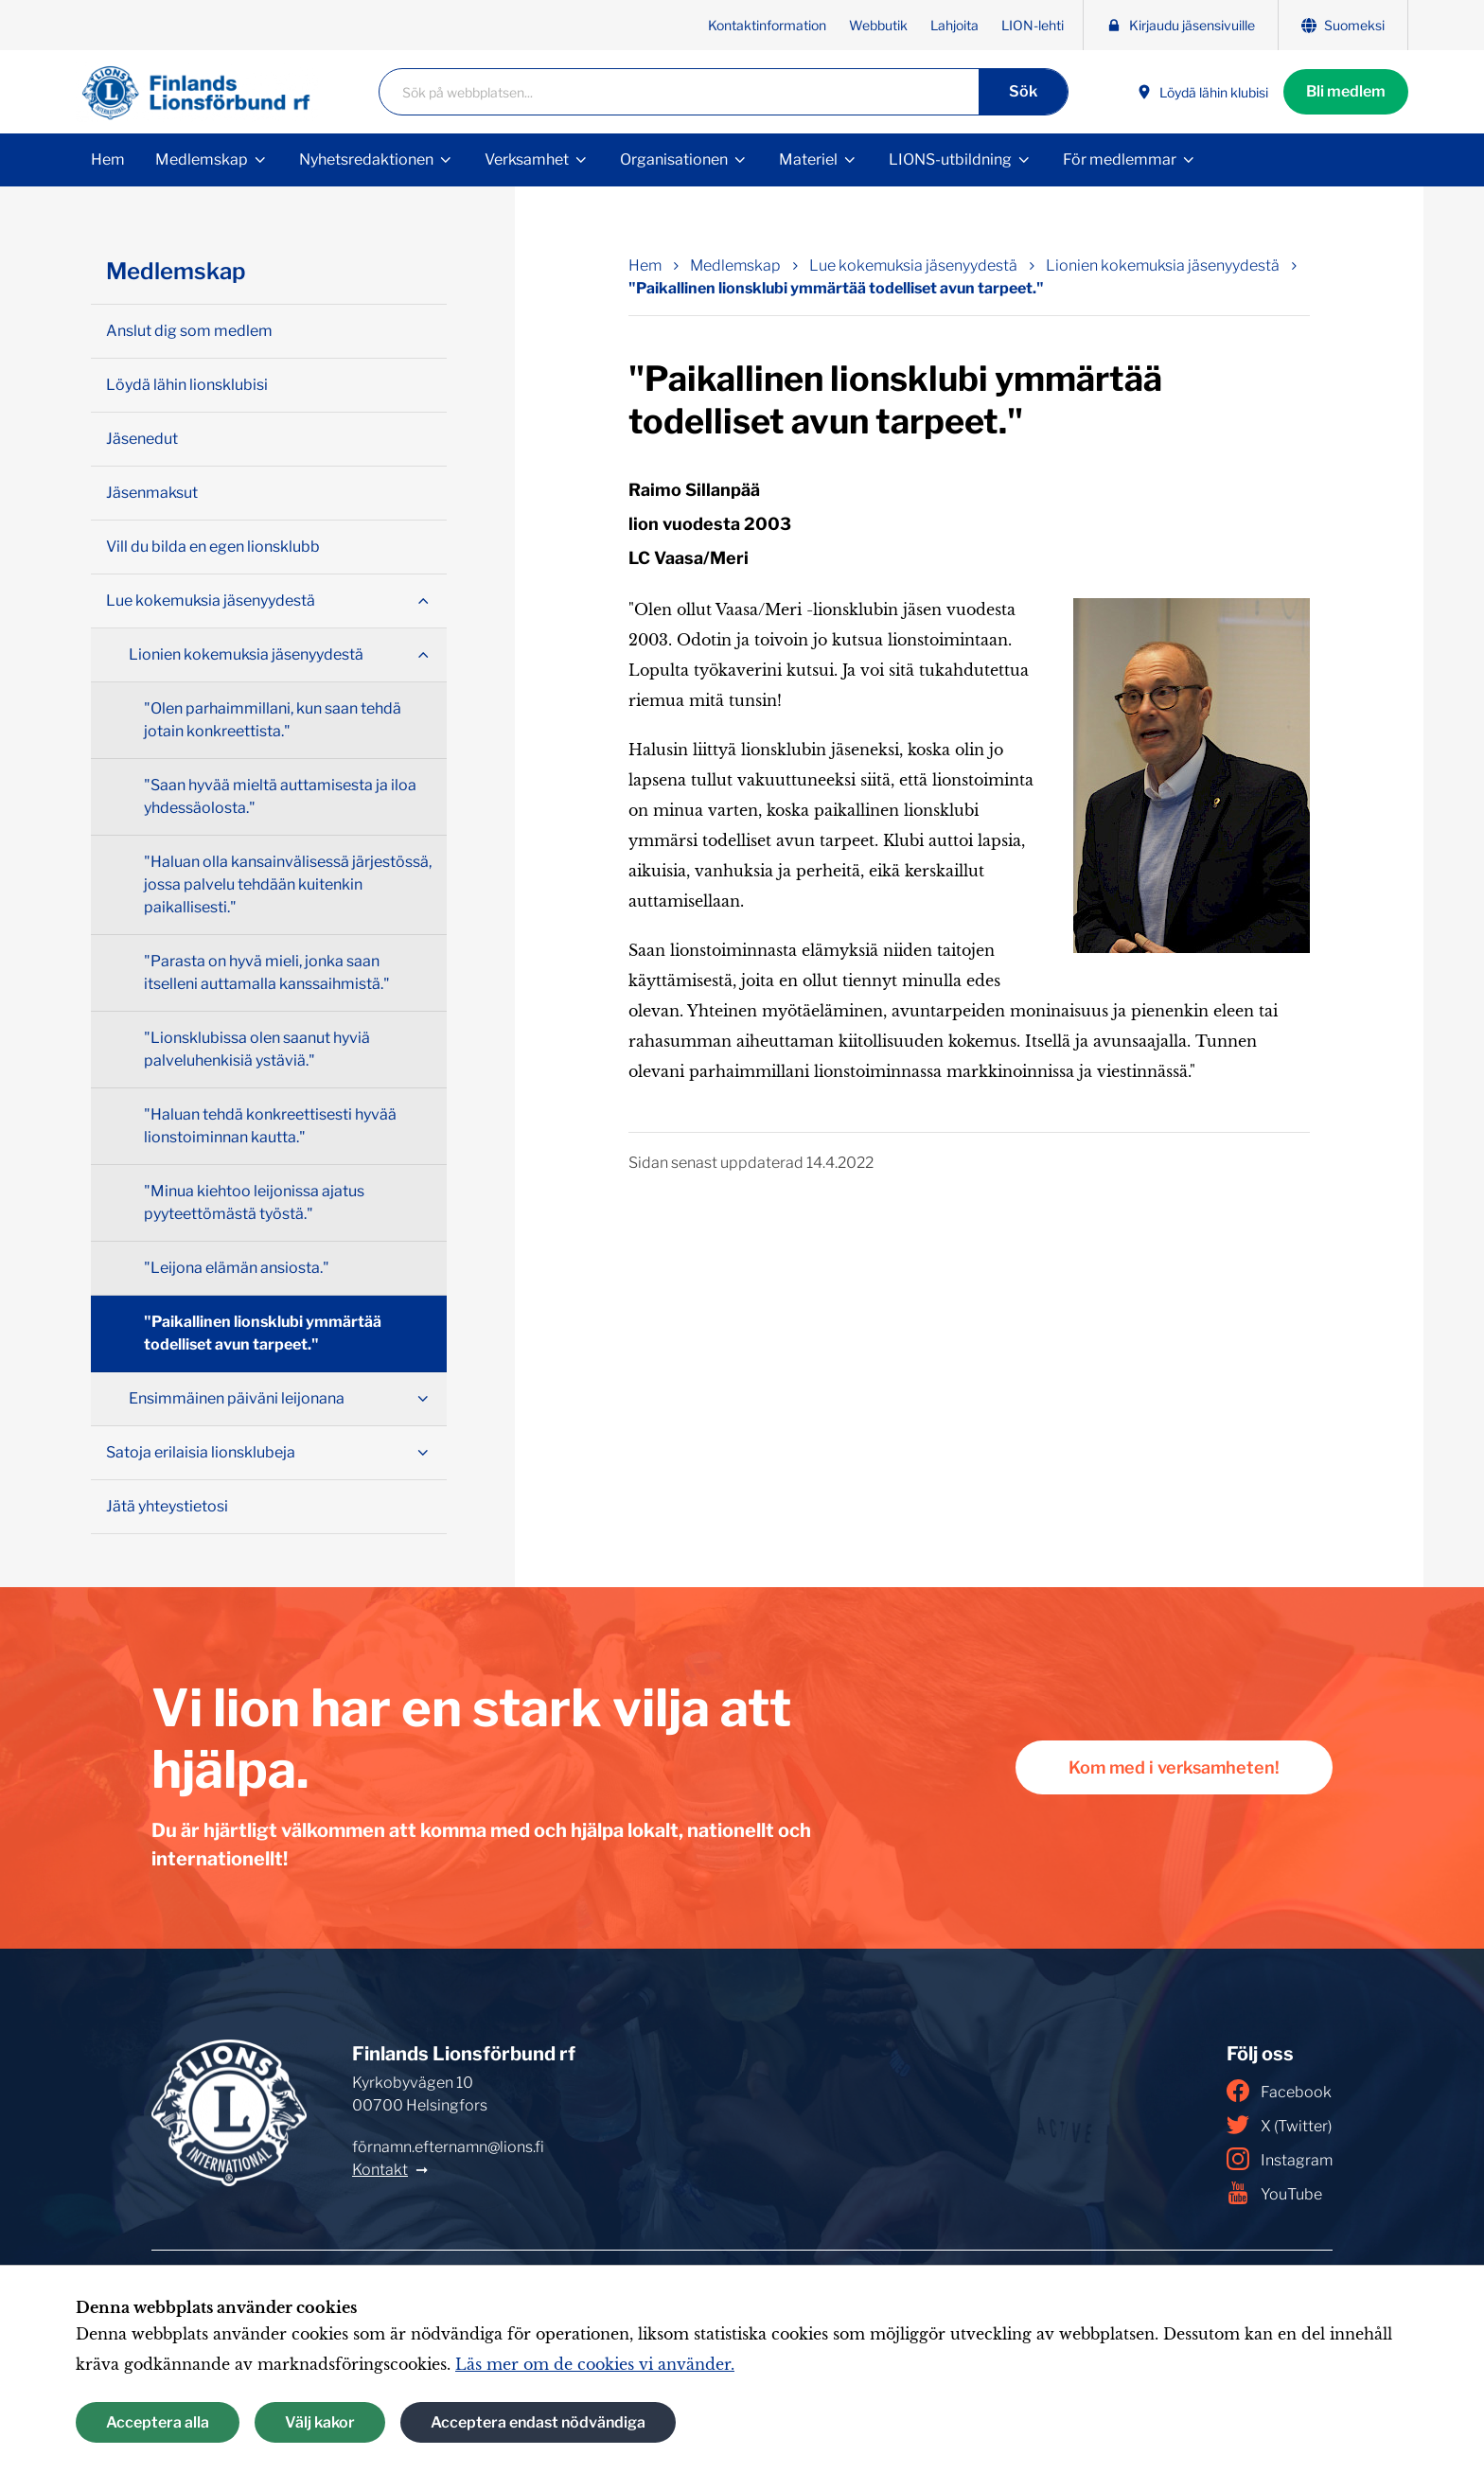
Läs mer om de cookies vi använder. (594, 2364)
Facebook (1279, 2090)
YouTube (1274, 2193)
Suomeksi (1343, 25)
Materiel (808, 159)
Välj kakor (320, 2422)
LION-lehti (1032, 25)
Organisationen (674, 159)
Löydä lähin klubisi (1202, 92)
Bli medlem (1346, 91)
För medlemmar (1119, 159)
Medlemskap (201, 159)
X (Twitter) (1279, 2124)
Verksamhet (527, 159)
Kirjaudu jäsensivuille (1180, 25)
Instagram (1280, 2158)
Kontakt (380, 2170)
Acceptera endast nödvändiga (538, 2422)
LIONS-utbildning (950, 159)
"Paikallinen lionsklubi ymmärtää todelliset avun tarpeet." (262, 1333)
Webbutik (878, 25)
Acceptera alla (157, 2422)
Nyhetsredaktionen (366, 159)
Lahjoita (954, 25)
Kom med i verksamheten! (1174, 1767)
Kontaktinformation (767, 25)
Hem (108, 159)
